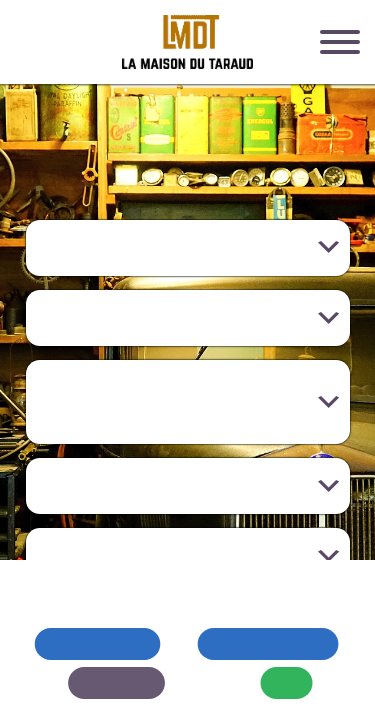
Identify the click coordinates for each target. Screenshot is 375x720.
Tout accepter (268, 643)
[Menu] (340, 44)
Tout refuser (97, 643)
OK (287, 682)
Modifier (116, 682)
